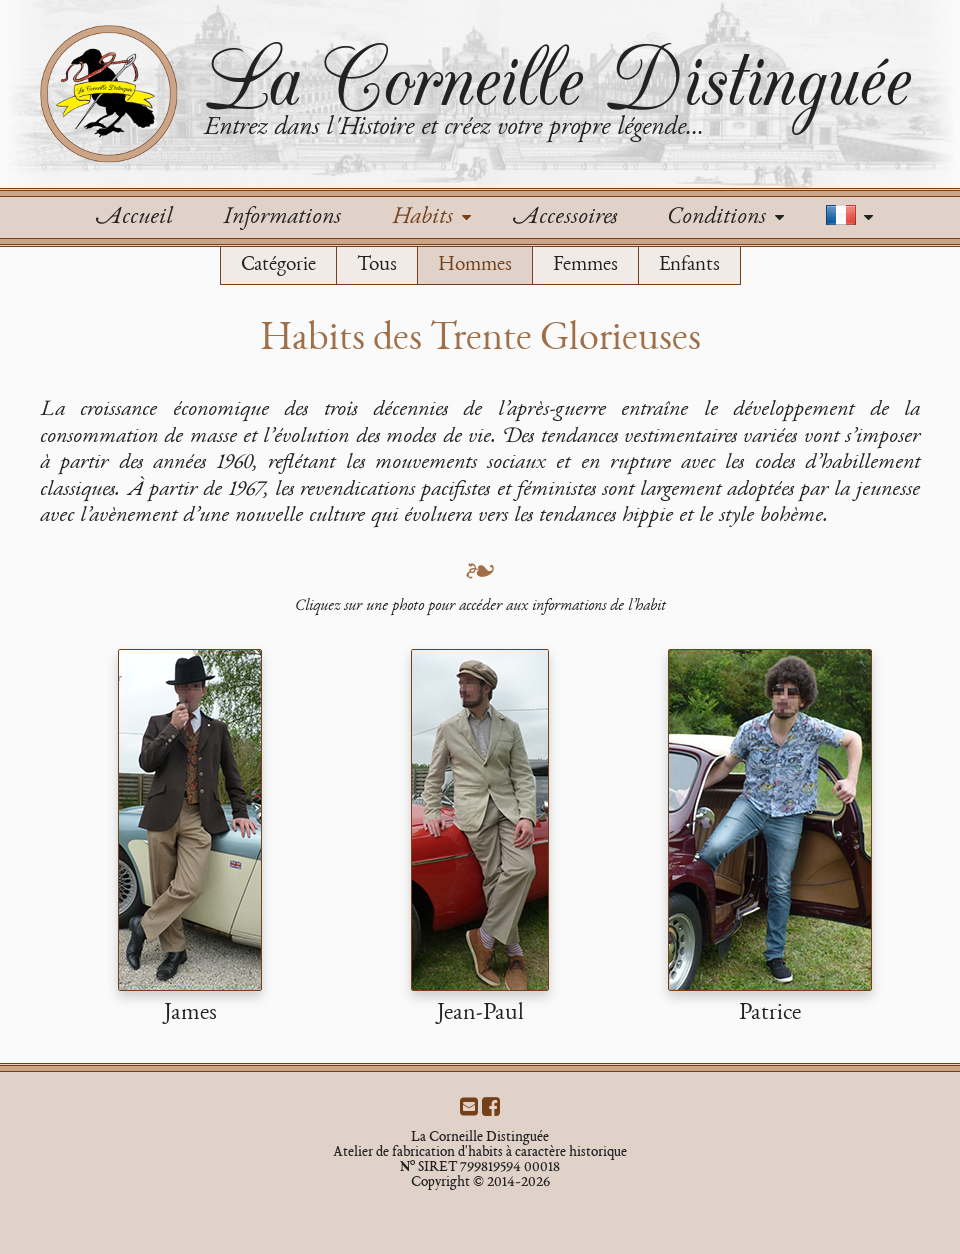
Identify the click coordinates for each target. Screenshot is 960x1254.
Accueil (134, 218)
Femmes (585, 265)
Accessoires (565, 218)
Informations (281, 218)
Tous (377, 265)
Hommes (475, 265)
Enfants (689, 265)
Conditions (725, 218)
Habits (431, 218)
